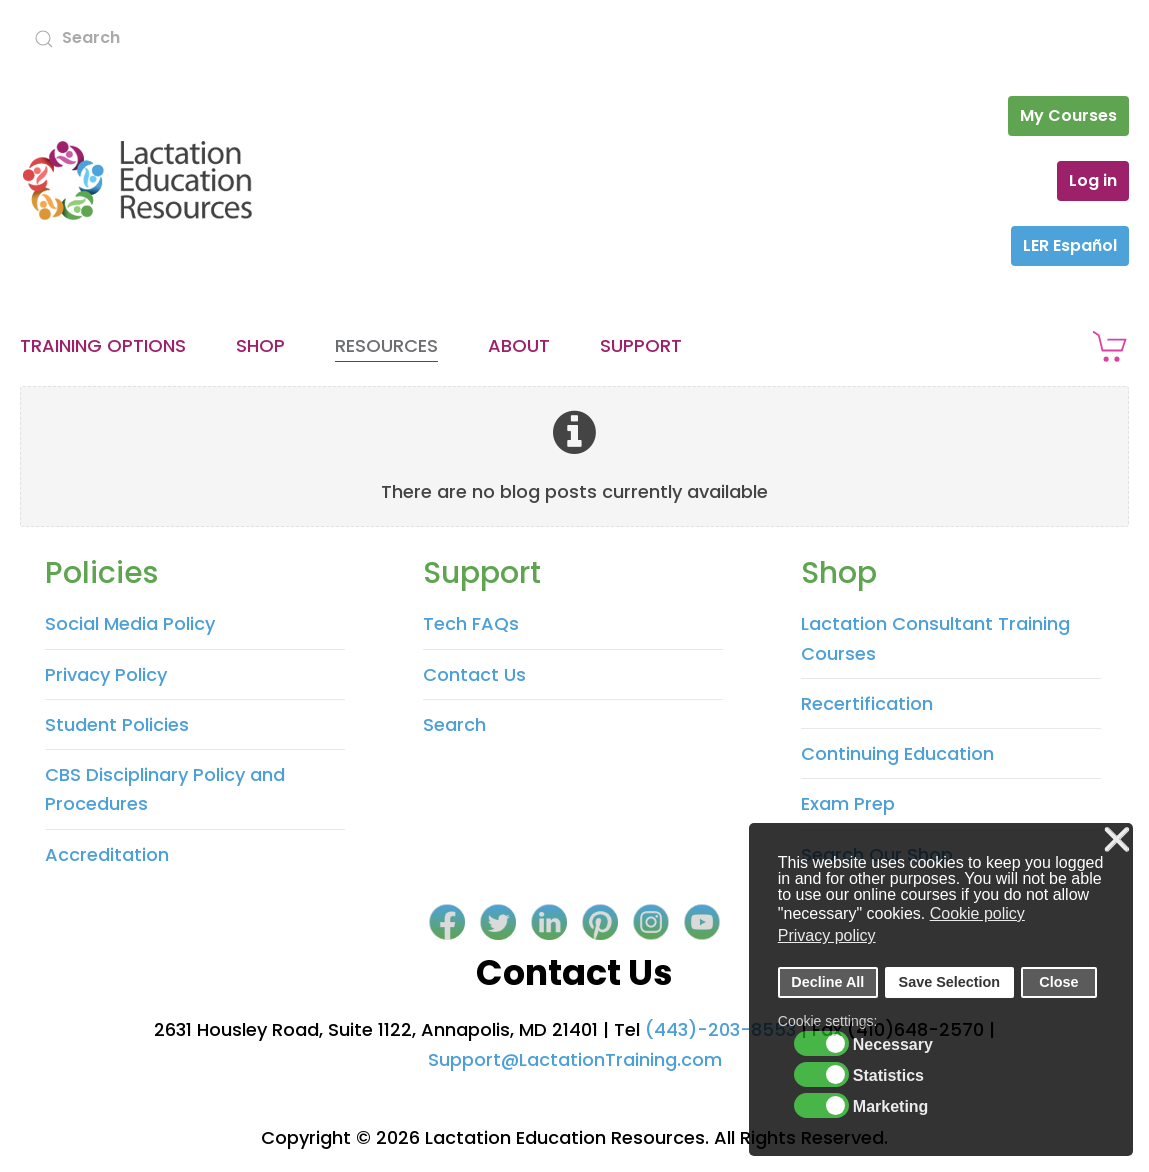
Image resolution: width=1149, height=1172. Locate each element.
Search (454, 724)
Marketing (891, 1107)
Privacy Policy (106, 674)
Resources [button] (386, 345)
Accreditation (107, 854)
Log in (1093, 180)
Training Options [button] (103, 345)
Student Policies (117, 724)
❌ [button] (1117, 840)
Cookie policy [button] (977, 913)
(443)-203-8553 (720, 1029)
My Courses (1068, 115)
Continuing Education (897, 753)
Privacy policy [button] (827, 935)
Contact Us (474, 674)
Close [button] (1058, 982)
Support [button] (641, 345)
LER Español (1070, 245)
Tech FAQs (471, 623)
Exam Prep (848, 803)
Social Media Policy (130, 623)
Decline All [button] (827, 982)
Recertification (867, 703)
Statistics (888, 1076)
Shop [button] (260, 345)
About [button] (519, 345)
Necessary (893, 1045)
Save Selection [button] (950, 982)
